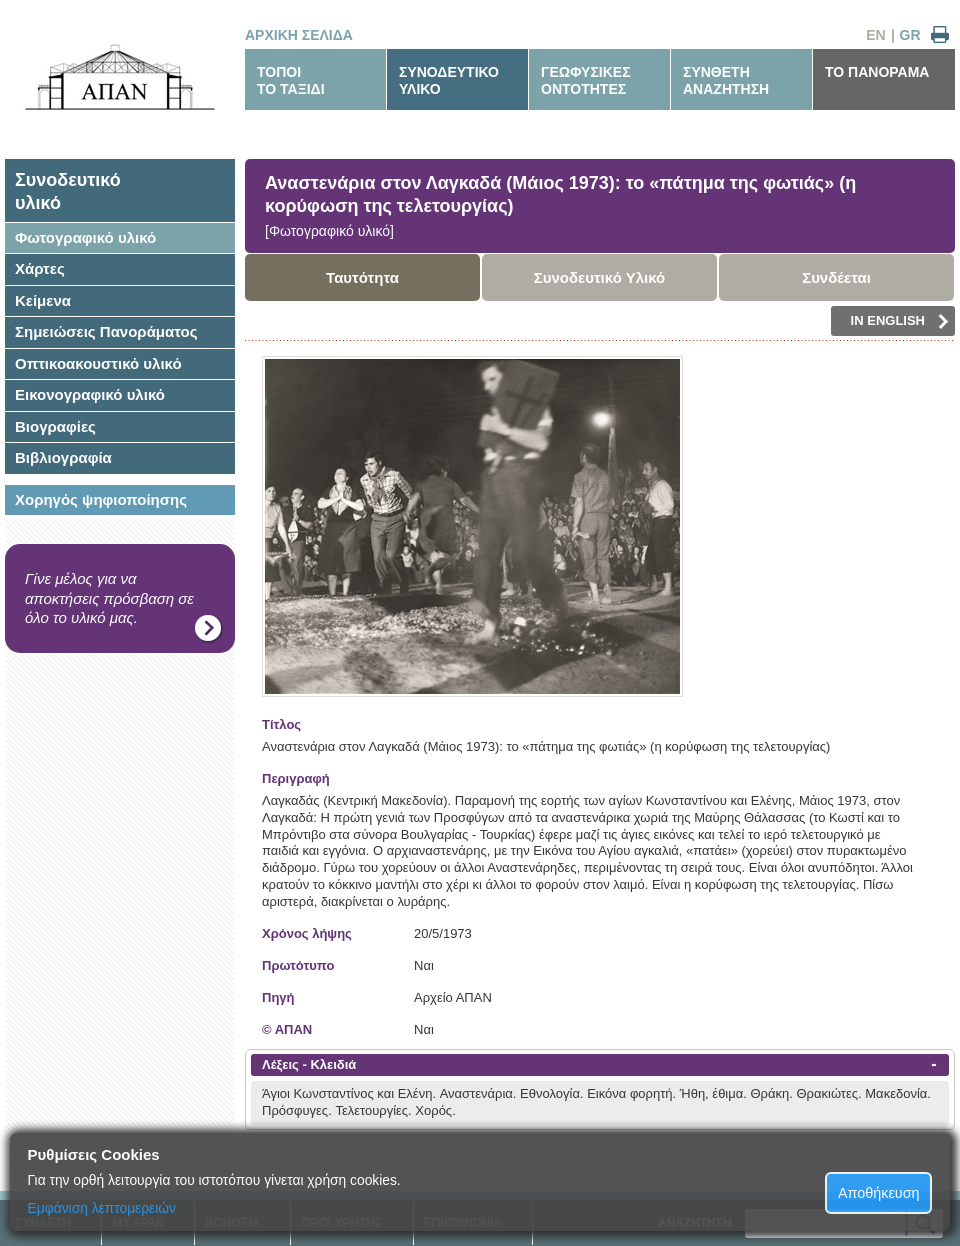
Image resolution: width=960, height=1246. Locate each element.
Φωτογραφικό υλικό (85, 237)
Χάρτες (40, 268)
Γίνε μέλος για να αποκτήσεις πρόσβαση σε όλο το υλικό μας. (109, 598)
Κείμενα (43, 300)
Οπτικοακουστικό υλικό (98, 363)
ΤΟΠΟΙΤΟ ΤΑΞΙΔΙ (291, 80)
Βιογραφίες (55, 426)
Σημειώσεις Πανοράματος (106, 331)
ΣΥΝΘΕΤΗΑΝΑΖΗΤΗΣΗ (726, 80)
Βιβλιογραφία (63, 457)
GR (910, 35)
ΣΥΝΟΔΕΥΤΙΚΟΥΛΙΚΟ (449, 80)
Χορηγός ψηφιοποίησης (101, 499)
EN (875, 35)
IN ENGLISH (900, 321)
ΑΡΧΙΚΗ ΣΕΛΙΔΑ (299, 35)
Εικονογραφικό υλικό (90, 394)
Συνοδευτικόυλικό (68, 191)
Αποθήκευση (879, 1193)
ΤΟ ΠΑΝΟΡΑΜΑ (877, 72)
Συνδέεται (836, 277)
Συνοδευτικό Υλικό (600, 277)
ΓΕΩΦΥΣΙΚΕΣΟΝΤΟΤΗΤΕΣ (586, 80)
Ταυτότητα (362, 277)
